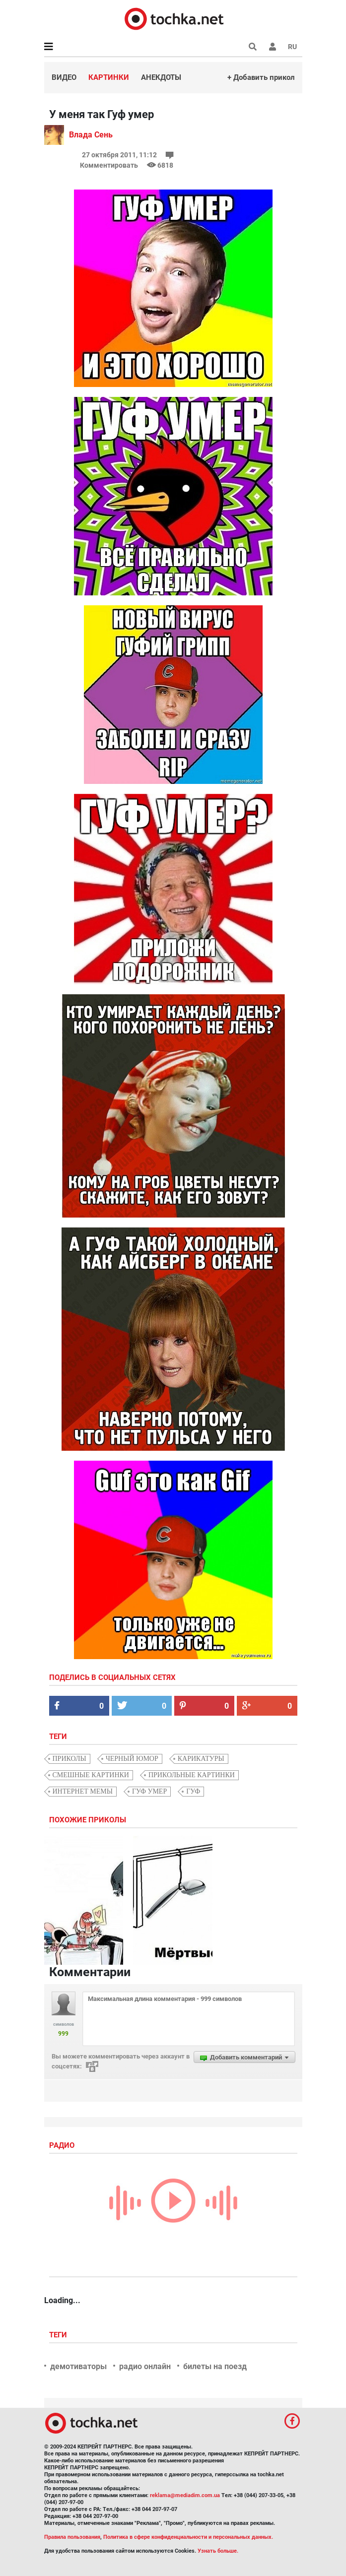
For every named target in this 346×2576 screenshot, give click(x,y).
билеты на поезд (215, 2366)
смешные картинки (91, 1775)
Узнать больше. (218, 2551)
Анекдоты (161, 77)
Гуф (193, 1791)
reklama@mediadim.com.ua (185, 2495)
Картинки (108, 77)
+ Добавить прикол (261, 77)
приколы (69, 1758)
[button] (272, 47)
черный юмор (132, 1758)
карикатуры (201, 1758)
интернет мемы (83, 1791)
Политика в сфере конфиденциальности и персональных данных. (188, 2537)
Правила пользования (72, 2537)
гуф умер (149, 1791)
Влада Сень (91, 134)
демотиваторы (78, 2366)
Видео (64, 77)
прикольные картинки (191, 1775)
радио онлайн (145, 2366)
